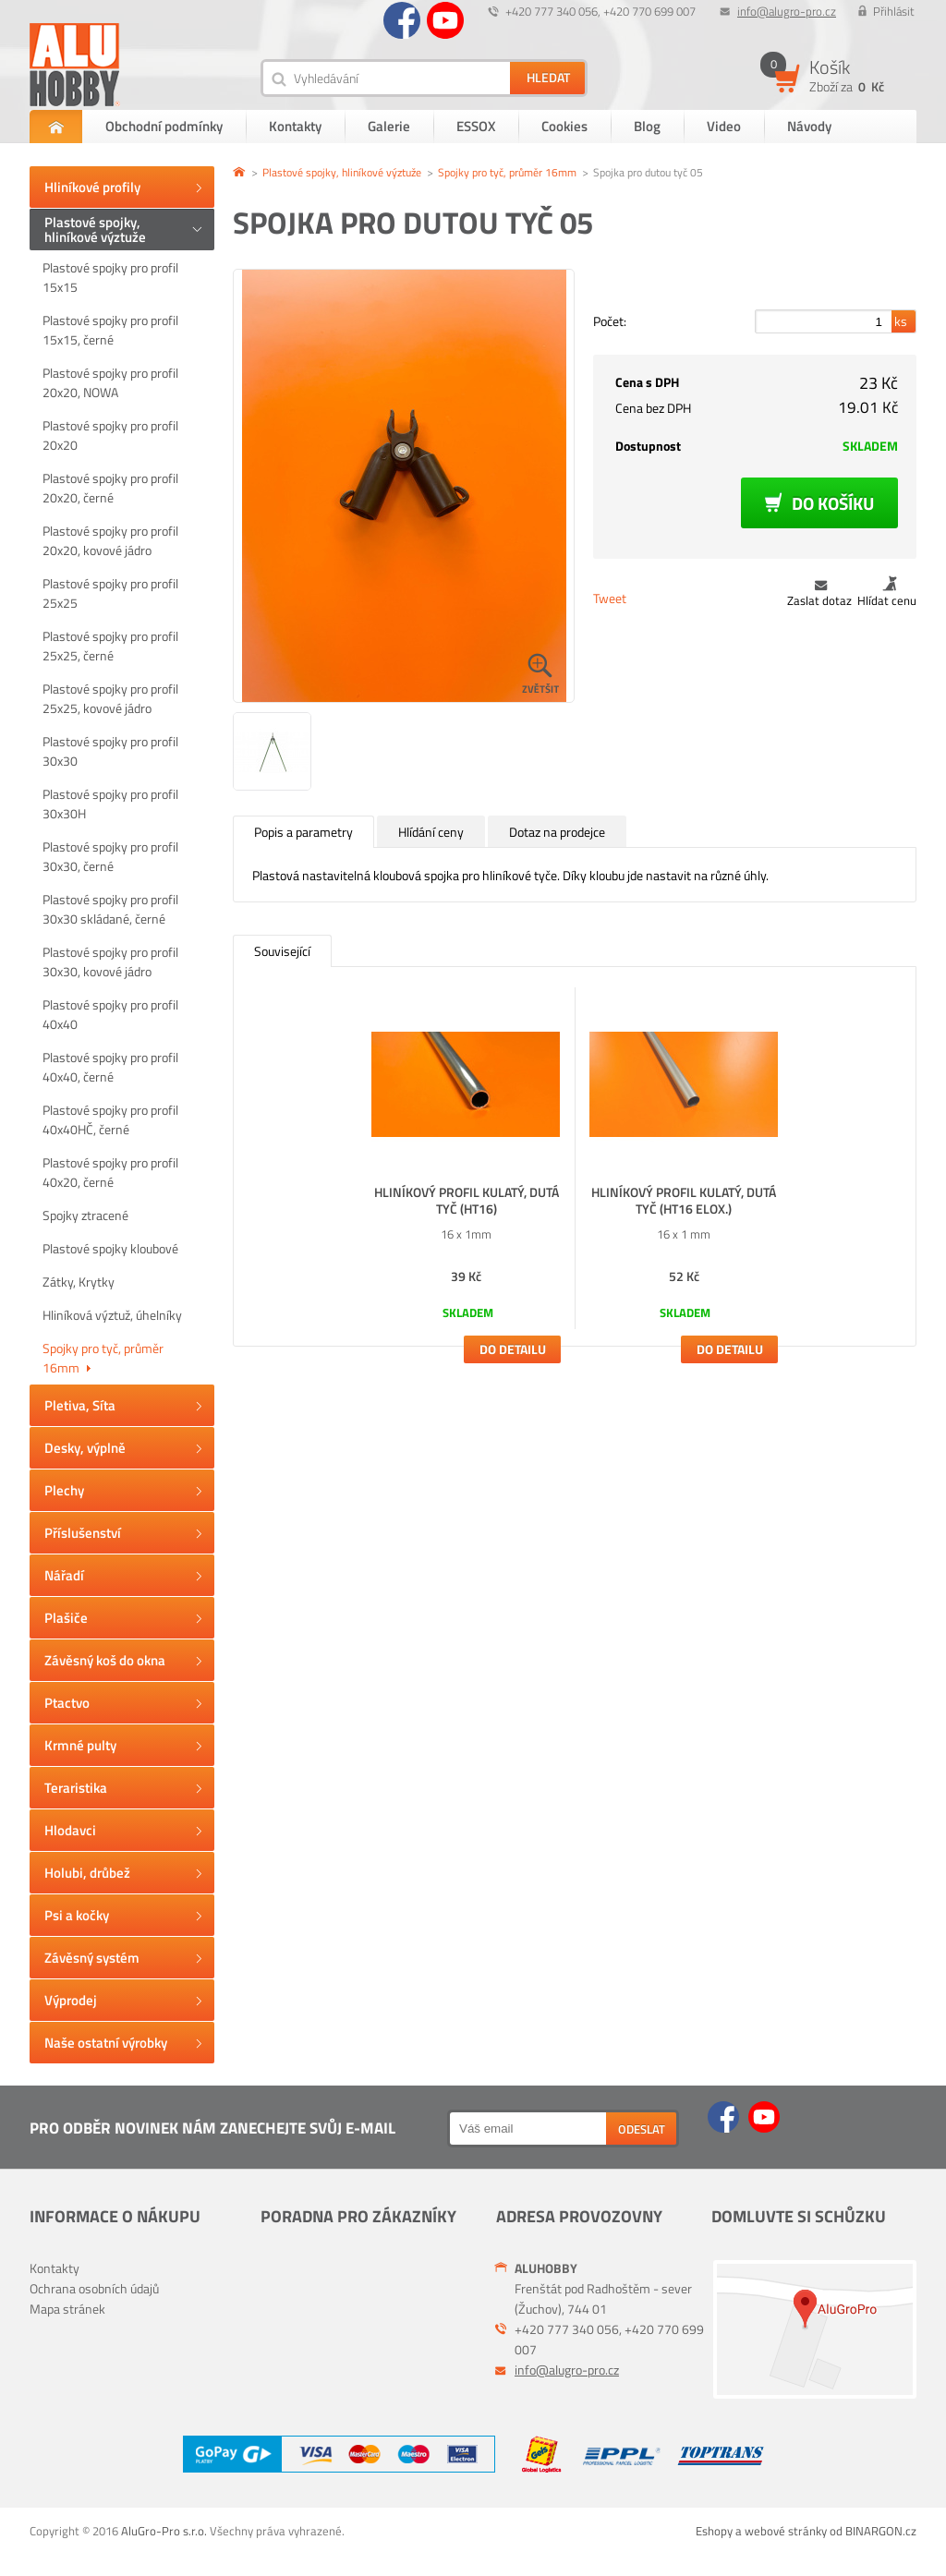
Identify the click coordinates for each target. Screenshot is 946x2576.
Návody (809, 126)
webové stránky (786, 2531)
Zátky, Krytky (78, 1281)
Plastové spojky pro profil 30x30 (110, 751)
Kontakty (295, 126)
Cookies (564, 126)
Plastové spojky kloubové (110, 1248)
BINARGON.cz (880, 2531)
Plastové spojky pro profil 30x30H (110, 803)
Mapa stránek (67, 2308)
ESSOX (475, 126)
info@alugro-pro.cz (786, 11)
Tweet (609, 598)
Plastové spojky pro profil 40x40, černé (110, 1066)
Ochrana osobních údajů (94, 2288)
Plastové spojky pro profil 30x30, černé (110, 856)
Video (724, 126)
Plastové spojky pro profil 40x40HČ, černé (110, 1119)
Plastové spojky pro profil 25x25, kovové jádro (110, 698)
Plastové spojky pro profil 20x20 (110, 435)
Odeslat (641, 2129)
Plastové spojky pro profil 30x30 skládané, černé (110, 908)
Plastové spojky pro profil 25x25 (110, 593)
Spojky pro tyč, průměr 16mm (103, 1357)
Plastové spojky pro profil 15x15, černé (110, 329)
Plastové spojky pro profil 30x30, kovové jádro (110, 961)
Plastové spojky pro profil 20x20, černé (110, 487)
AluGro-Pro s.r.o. (164, 2531)
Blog (647, 126)
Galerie (389, 126)
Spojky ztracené (85, 1215)
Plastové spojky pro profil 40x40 (110, 1014)
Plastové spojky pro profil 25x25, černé (110, 645)
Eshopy (714, 2531)
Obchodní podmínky (164, 126)
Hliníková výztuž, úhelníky (112, 1314)
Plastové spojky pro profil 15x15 (110, 277)
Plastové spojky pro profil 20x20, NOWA (110, 382)
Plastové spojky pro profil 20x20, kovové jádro (110, 540)
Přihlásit (894, 11)
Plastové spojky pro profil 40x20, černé (110, 1172)
